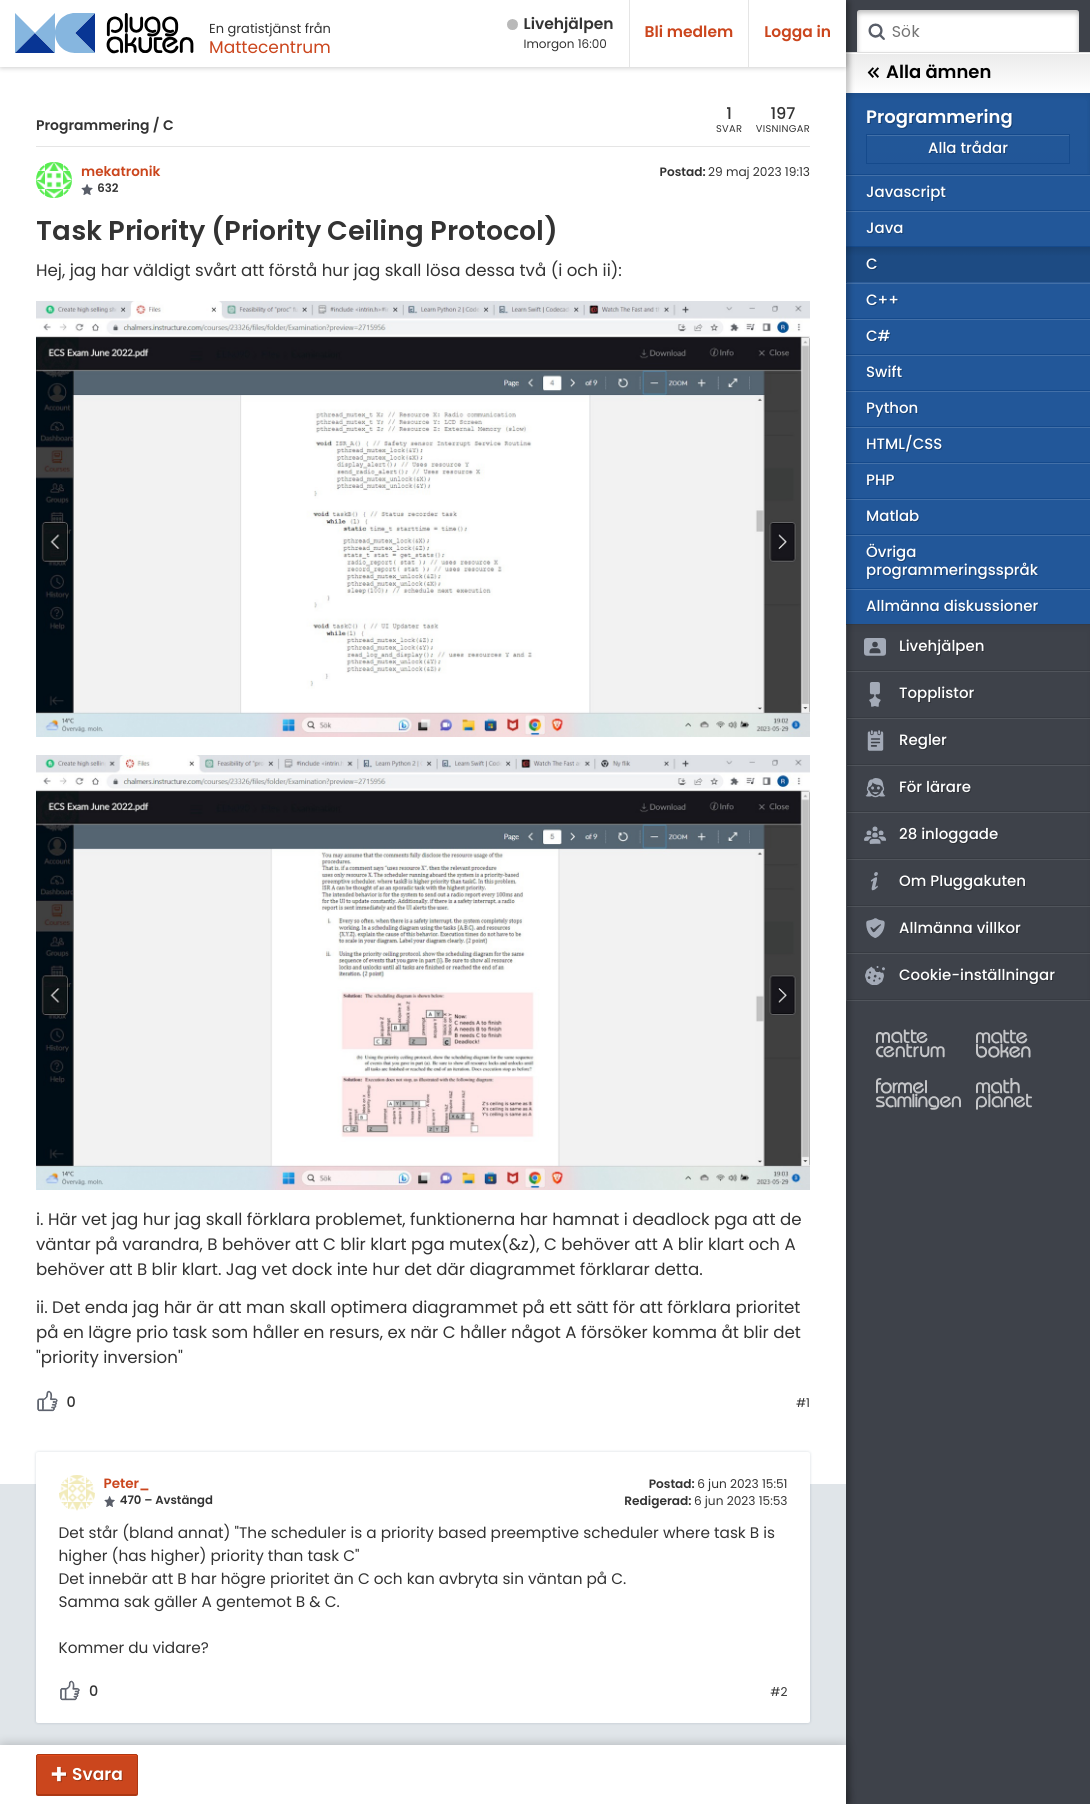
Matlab (892, 516)
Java (884, 228)
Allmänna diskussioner (952, 606)
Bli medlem (689, 32)
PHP (880, 480)
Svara (97, 1774)
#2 (778, 1693)
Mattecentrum (270, 47)
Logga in (797, 32)
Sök (876, 32)
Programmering (93, 125)
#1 (803, 1404)
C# (878, 336)
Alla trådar (968, 148)
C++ (882, 300)
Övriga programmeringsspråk (952, 561)
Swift (884, 372)
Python (892, 408)
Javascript (906, 192)
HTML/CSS (904, 444)
